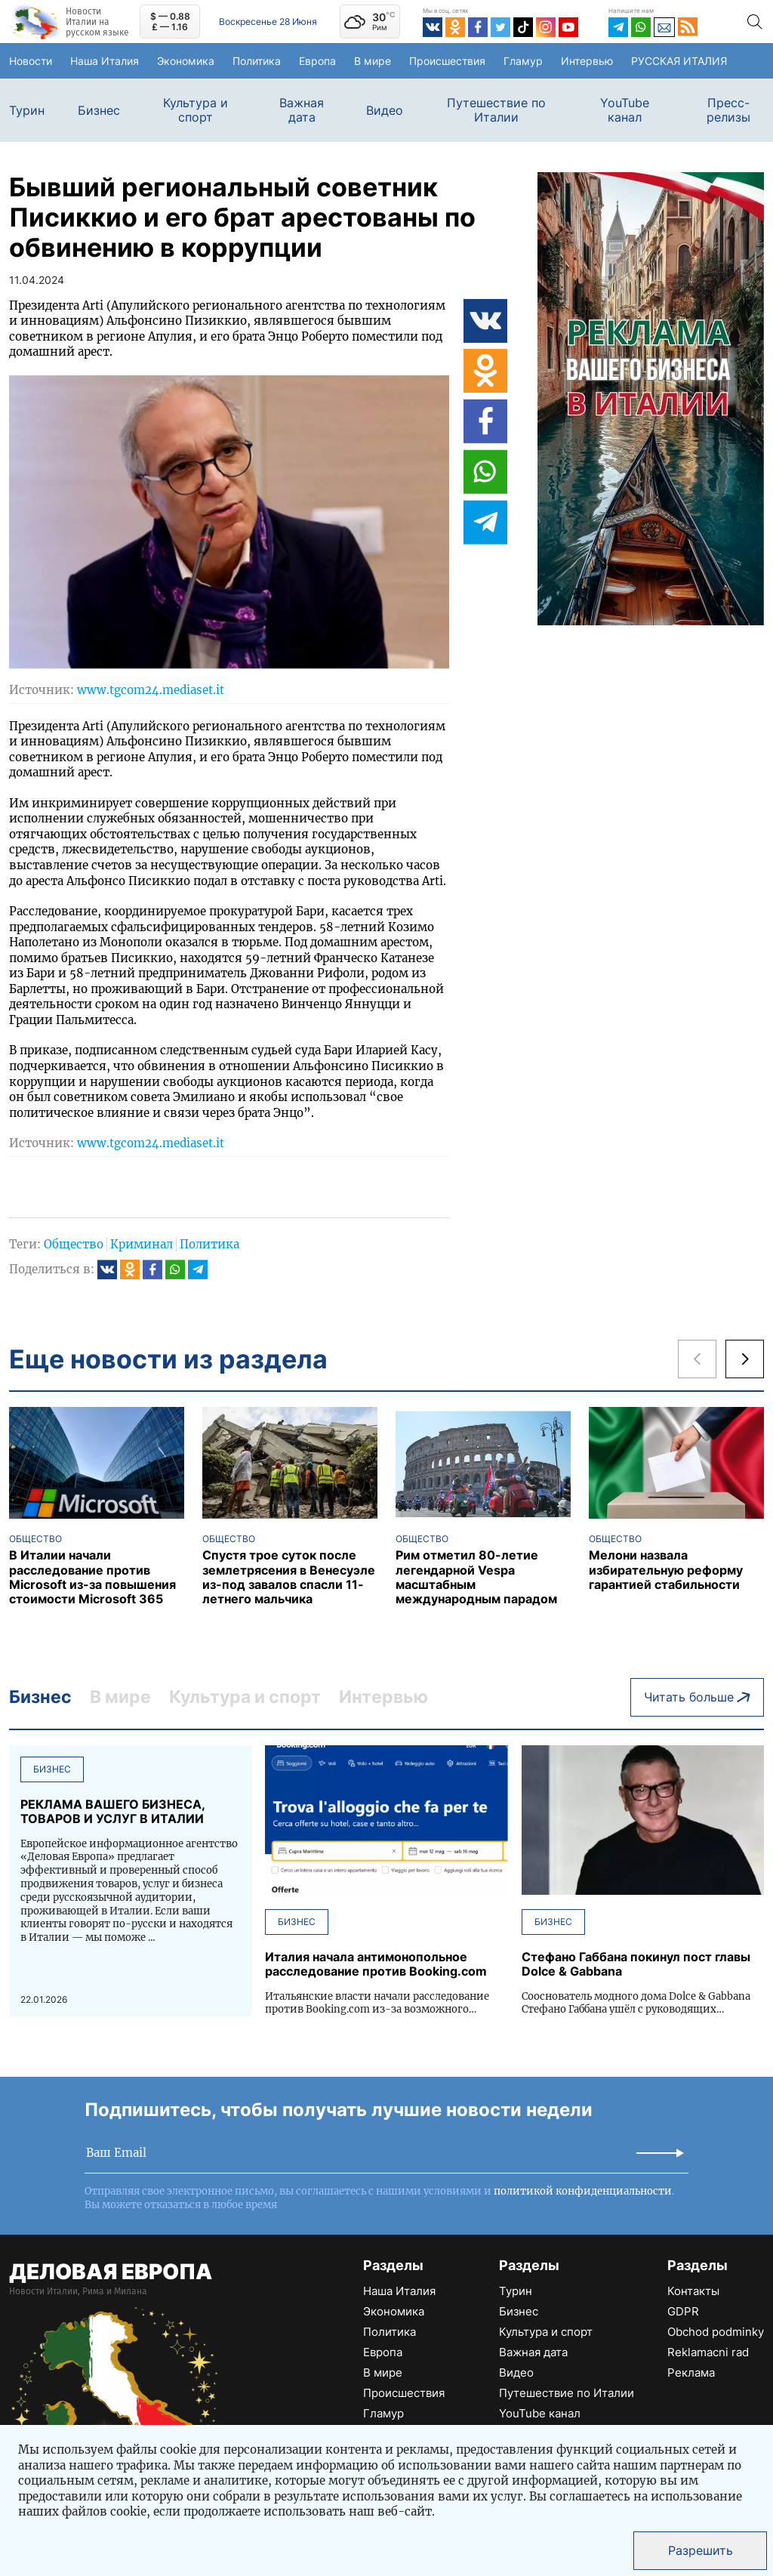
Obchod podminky (715, 2322)
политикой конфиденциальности (583, 2181)
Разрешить (700, 2550)
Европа (341, 60)
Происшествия (475, 60)
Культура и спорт (195, 110)
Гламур (560, 60)
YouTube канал (624, 110)
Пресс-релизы (728, 110)
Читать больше (697, 1691)
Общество (73, 1244)
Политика (273, 60)
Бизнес (99, 110)
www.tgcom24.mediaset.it (150, 690)
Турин (27, 110)
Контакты (693, 2281)
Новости (35, 60)
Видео (384, 110)
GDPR (683, 2301)
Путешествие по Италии (496, 110)
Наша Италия (110, 61)
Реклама (691, 2362)
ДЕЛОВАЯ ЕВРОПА (110, 2262)
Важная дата (301, 110)
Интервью (630, 60)
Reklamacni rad (708, 2342)
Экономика (192, 60)
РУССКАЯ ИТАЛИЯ (721, 61)
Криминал (141, 1244)
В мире (396, 61)
